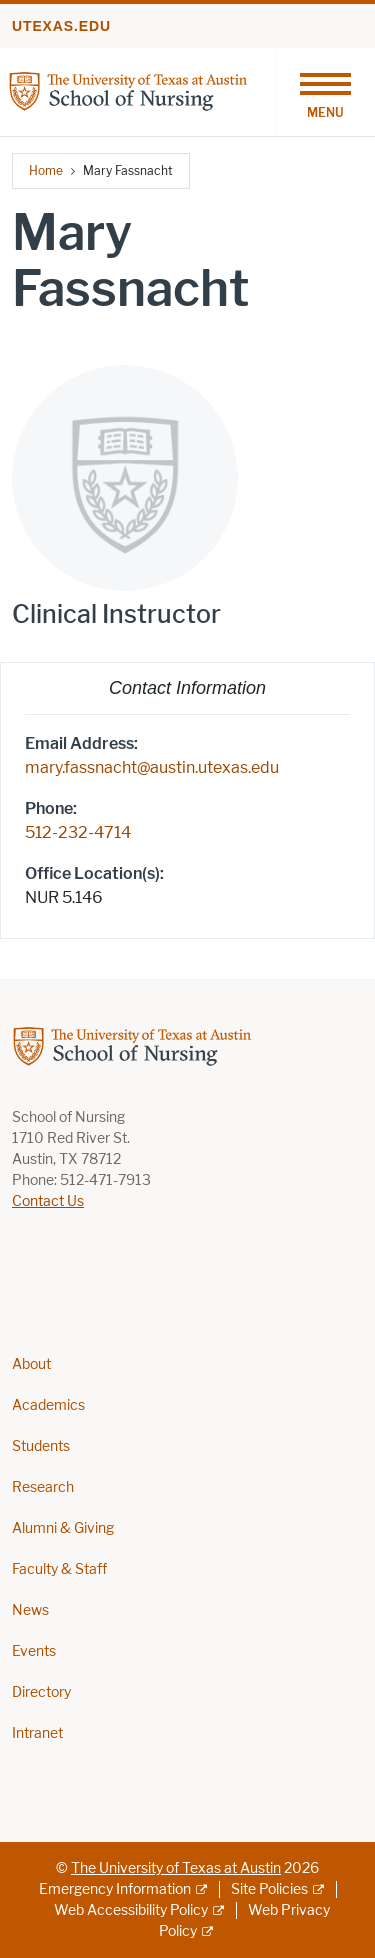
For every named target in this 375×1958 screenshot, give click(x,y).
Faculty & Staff (59, 1569)
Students (41, 1446)
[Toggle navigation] (325, 92)
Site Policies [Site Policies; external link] (269, 1889)
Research (43, 1487)
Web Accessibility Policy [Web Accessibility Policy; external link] (131, 1910)
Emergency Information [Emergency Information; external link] (115, 1889)
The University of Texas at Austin (176, 1868)
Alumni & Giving (63, 1528)
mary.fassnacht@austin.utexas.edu (152, 767)
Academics (48, 1405)
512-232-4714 (78, 832)
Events (34, 1651)
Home (46, 170)
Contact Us (48, 1201)
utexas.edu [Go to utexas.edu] (61, 26)
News (30, 1610)
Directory (41, 1692)
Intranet (37, 1733)
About (31, 1364)
